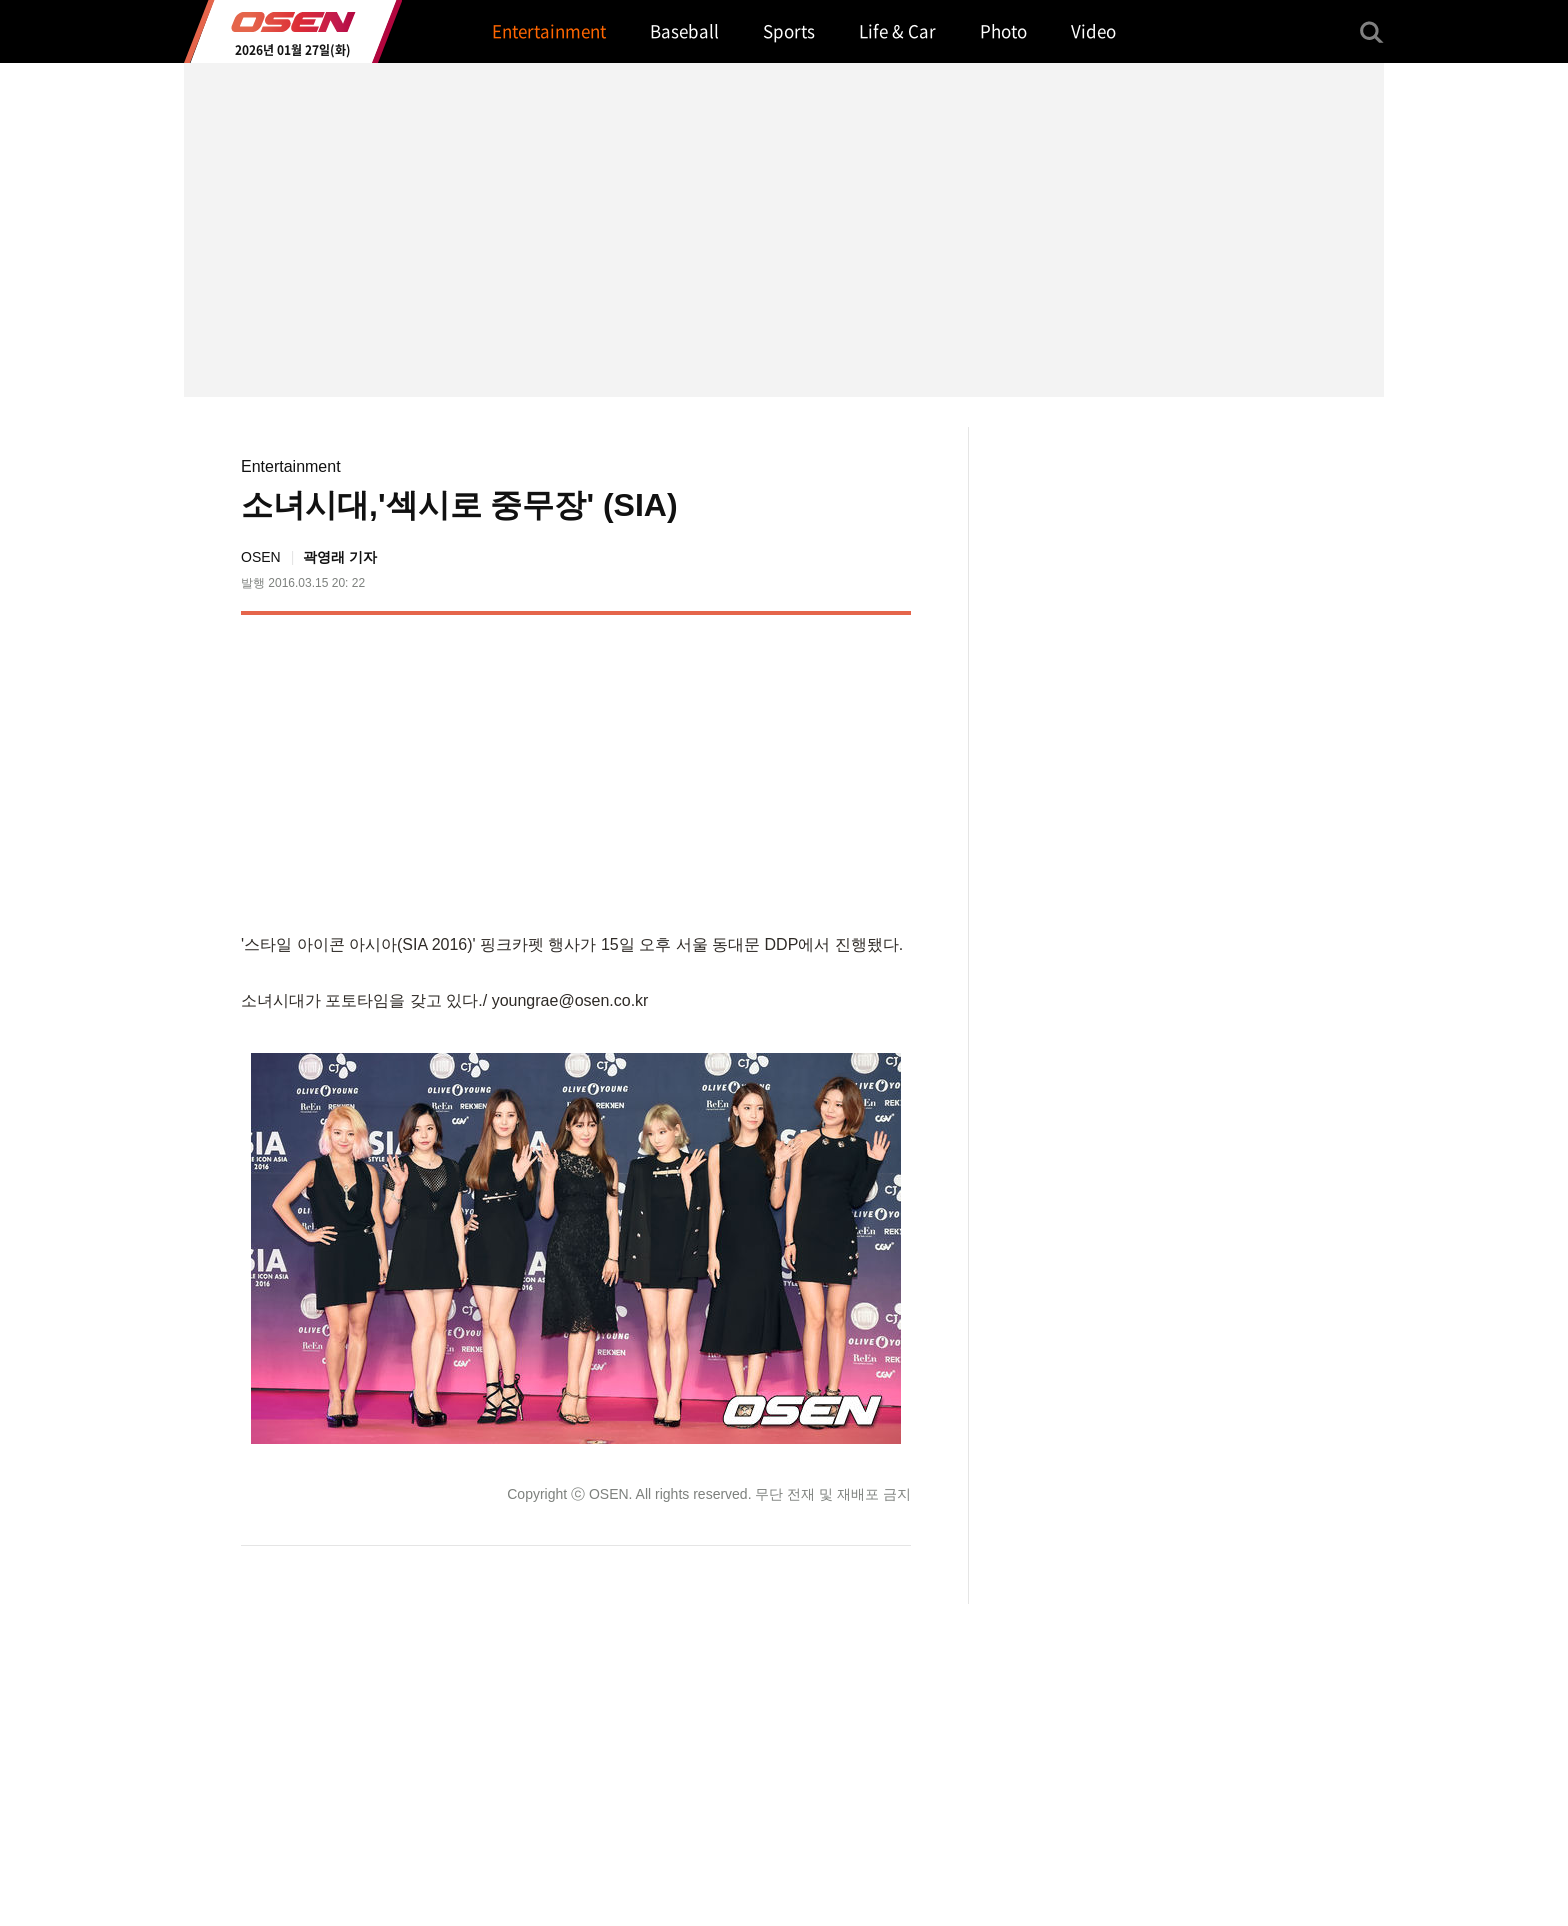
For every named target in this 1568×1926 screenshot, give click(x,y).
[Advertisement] (743, 770)
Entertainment (291, 466)
